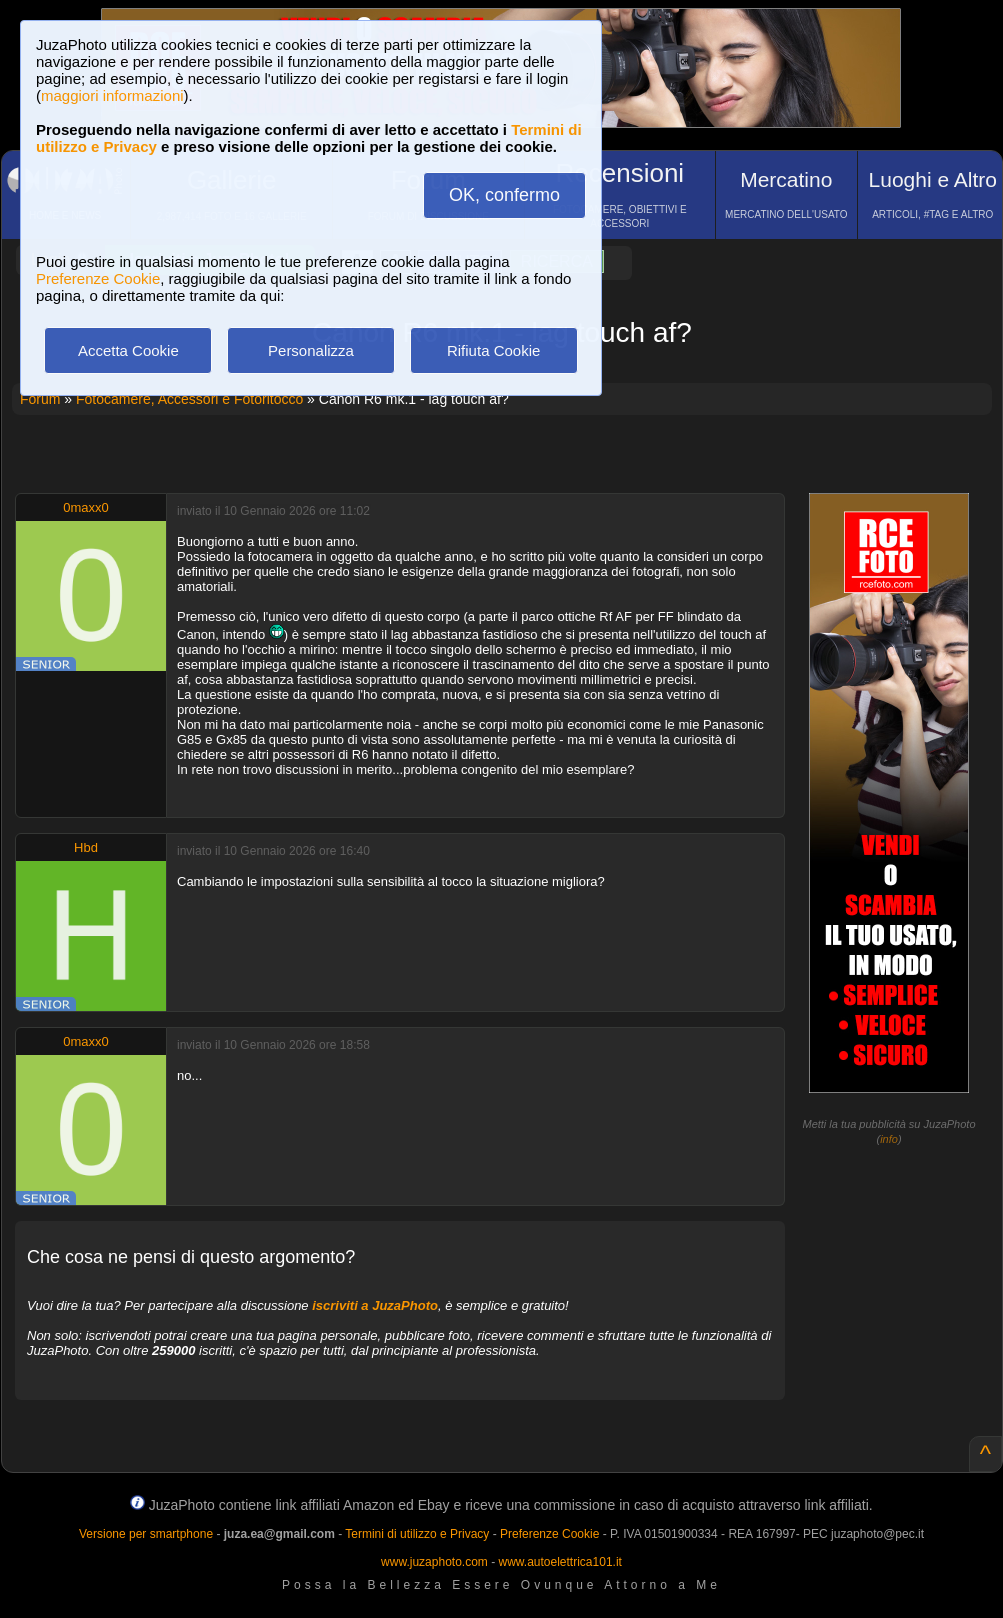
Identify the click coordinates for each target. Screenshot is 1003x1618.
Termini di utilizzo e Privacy (417, 1534)
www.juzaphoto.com (434, 1562)
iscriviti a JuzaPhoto (375, 1305)
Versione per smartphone (146, 1534)
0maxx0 (86, 507)
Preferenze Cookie (98, 278)
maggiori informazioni (112, 95)
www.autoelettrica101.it (559, 1562)
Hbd (86, 847)
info (889, 1139)
